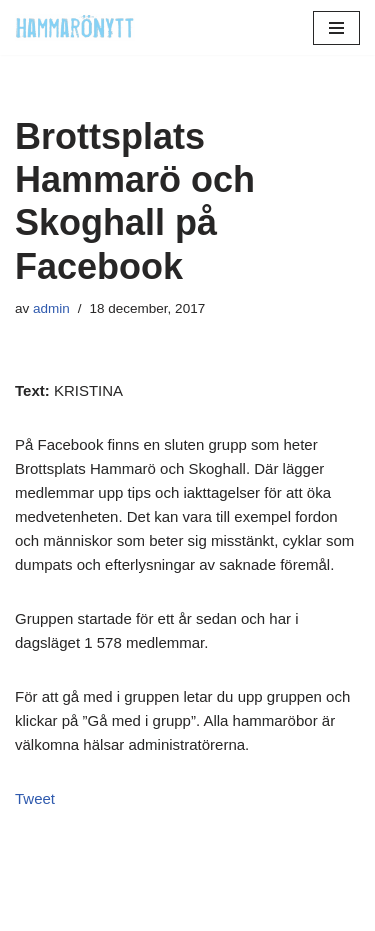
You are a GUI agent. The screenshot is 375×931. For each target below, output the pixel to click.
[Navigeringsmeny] (336, 28)
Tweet (35, 798)
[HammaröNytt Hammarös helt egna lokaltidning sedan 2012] (75, 27)
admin (51, 308)
